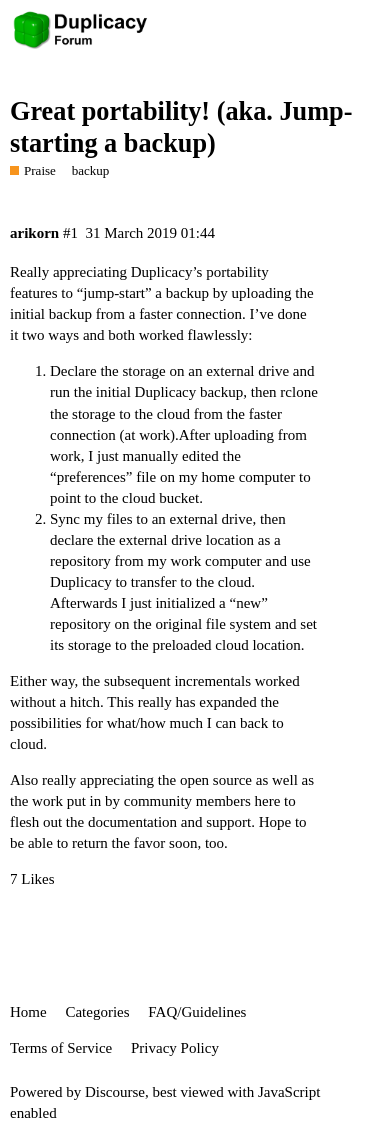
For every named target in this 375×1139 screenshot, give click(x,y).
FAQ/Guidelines (197, 1012)
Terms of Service (61, 1048)
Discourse (115, 1092)
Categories (97, 1012)
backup (91, 170)
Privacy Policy (175, 1048)
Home (28, 1012)
